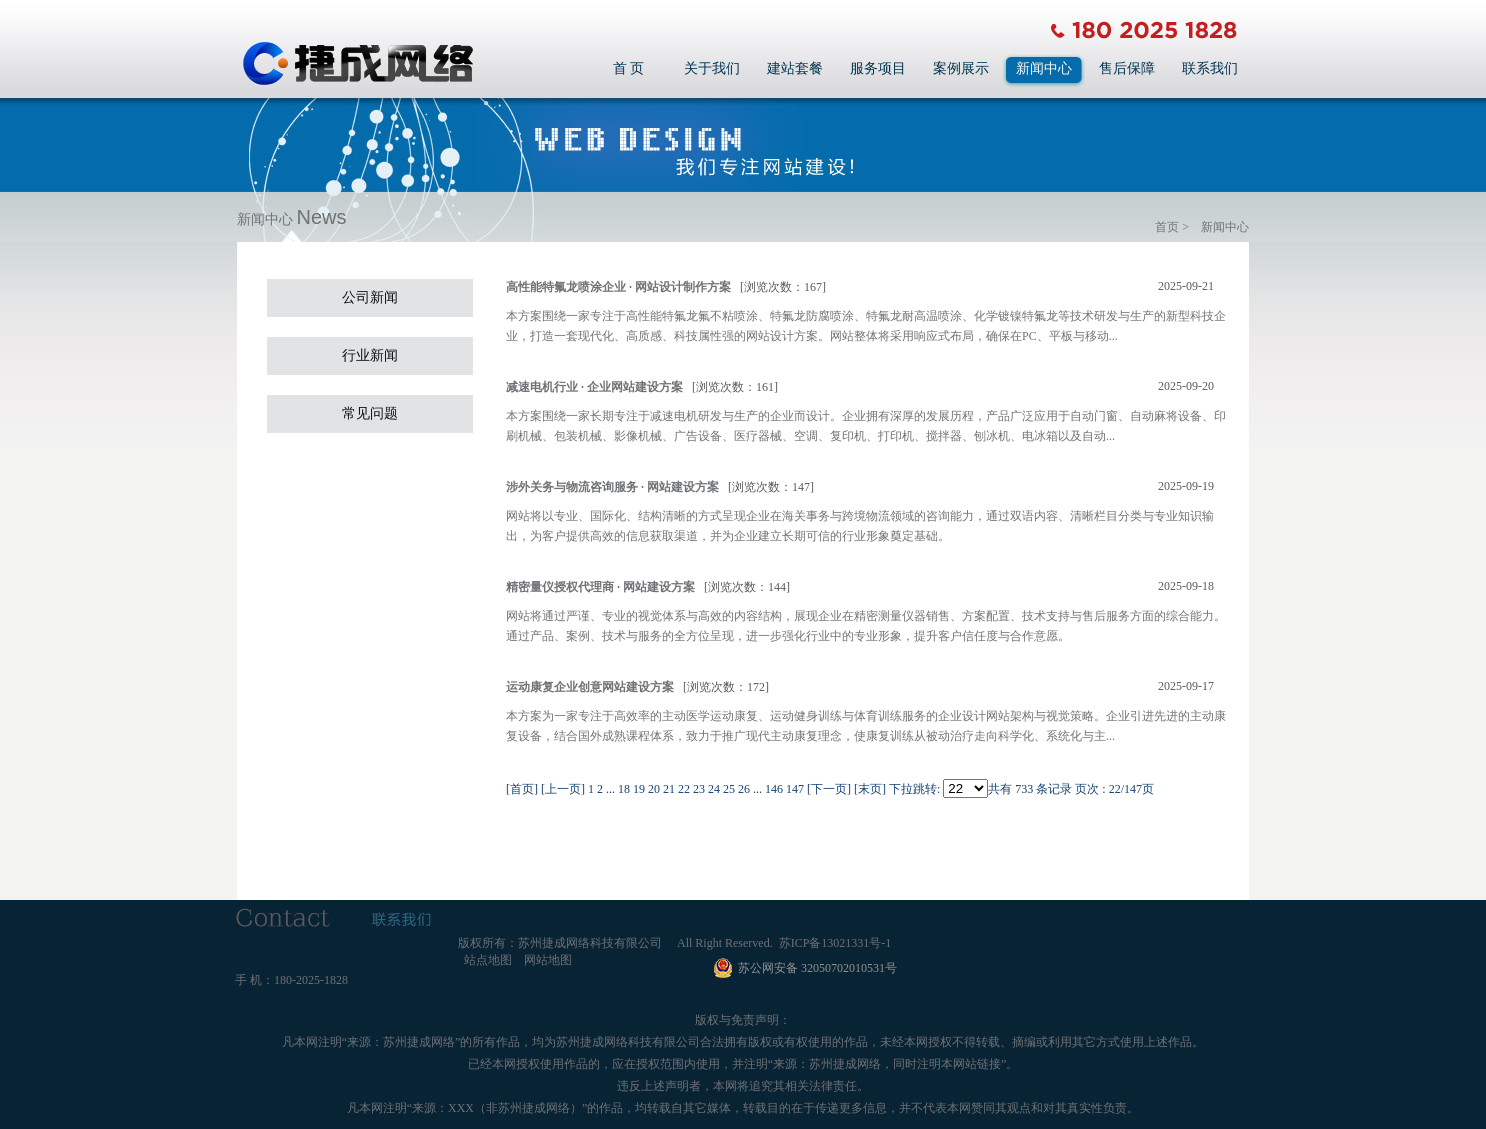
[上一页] (563, 789)
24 (714, 789)
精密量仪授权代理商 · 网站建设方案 (600, 587)
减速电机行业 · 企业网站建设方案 (594, 387)
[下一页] (829, 789)
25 (729, 789)
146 (774, 789)
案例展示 (961, 68)
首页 (1167, 227)
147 (795, 789)
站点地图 (488, 960)
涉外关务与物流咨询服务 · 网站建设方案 (612, 487)
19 (639, 789)
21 (669, 789)
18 (624, 789)
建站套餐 (795, 68)
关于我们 (712, 68)
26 (744, 789)
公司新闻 (370, 297)
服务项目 (878, 68)
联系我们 (1210, 68)
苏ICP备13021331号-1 (835, 943)
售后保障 (1127, 68)
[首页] (522, 789)
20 (654, 789)
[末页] (870, 789)
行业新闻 (370, 355)
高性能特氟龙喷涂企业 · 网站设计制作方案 (618, 287)
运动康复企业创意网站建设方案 (590, 687)
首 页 (629, 68)
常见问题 (370, 413)
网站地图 (548, 960)
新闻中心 (1044, 68)
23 (699, 789)
